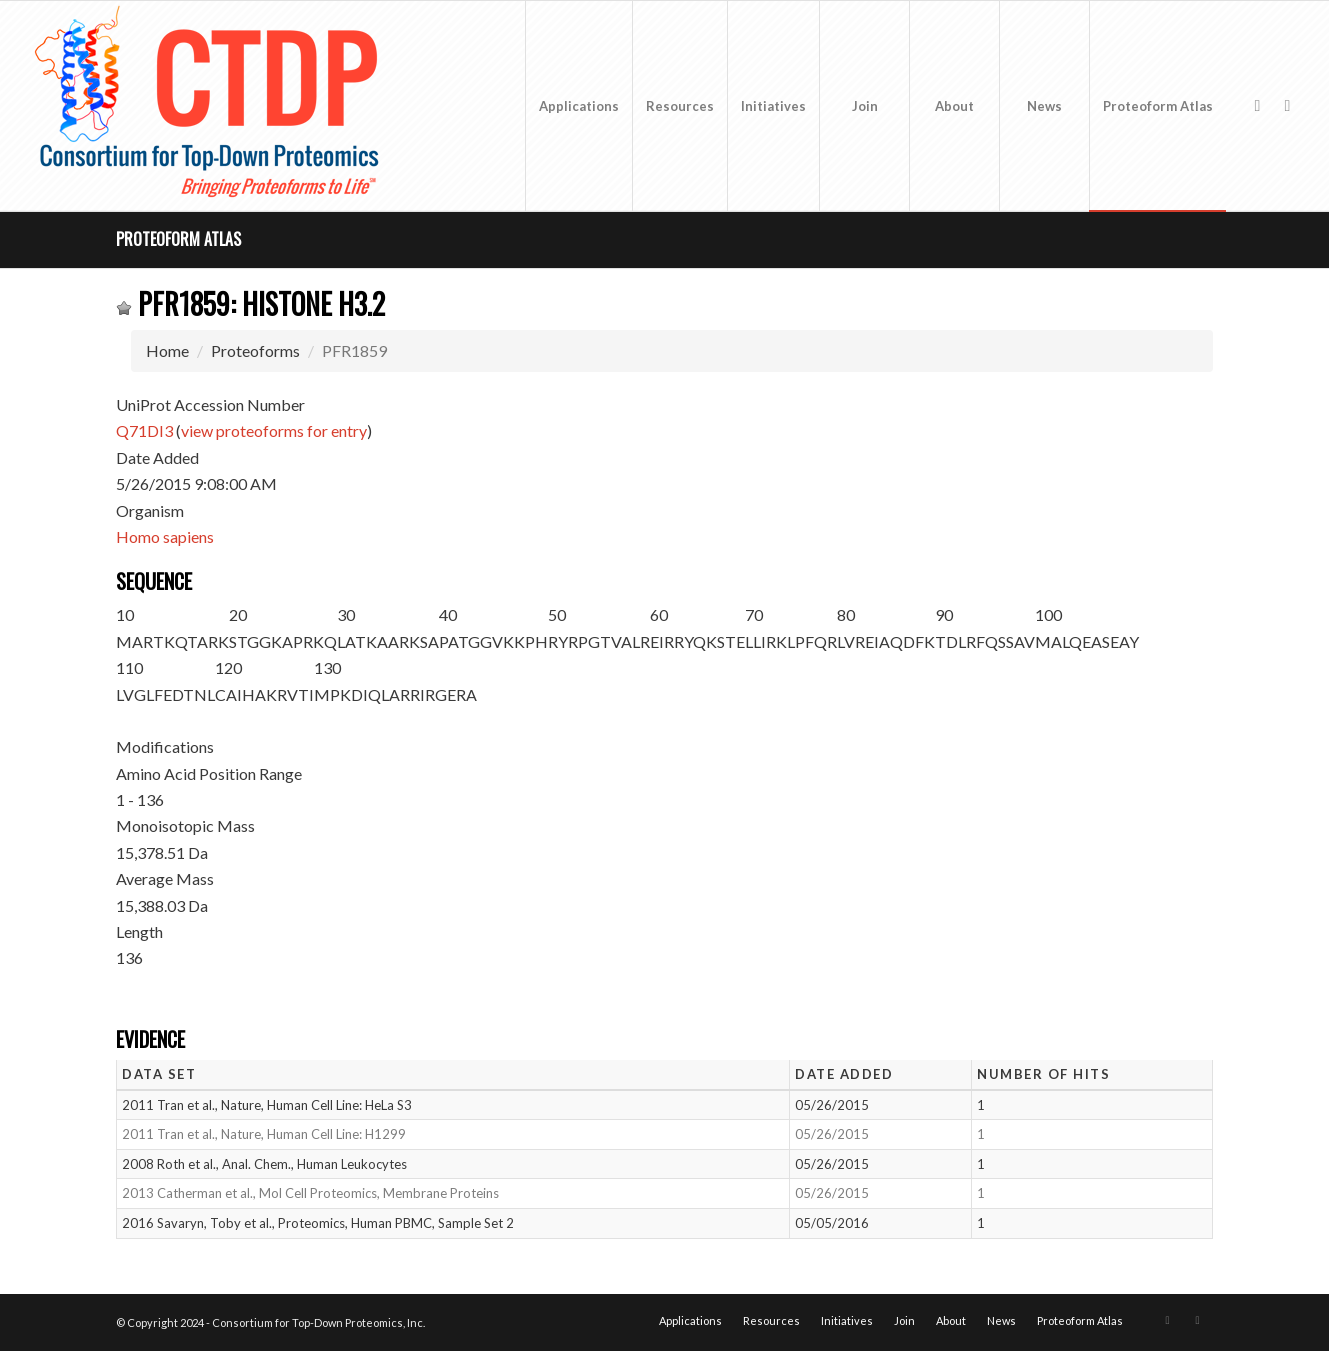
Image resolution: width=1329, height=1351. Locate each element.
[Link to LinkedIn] (1287, 105)
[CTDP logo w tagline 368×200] (211, 106)
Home (167, 350)
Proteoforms (255, 350)
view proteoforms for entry (274, 430)
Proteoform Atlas (178, 239)
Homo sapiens (165, 536)
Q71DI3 (144, 430)
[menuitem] (578, 106)
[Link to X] (1257, 105)
